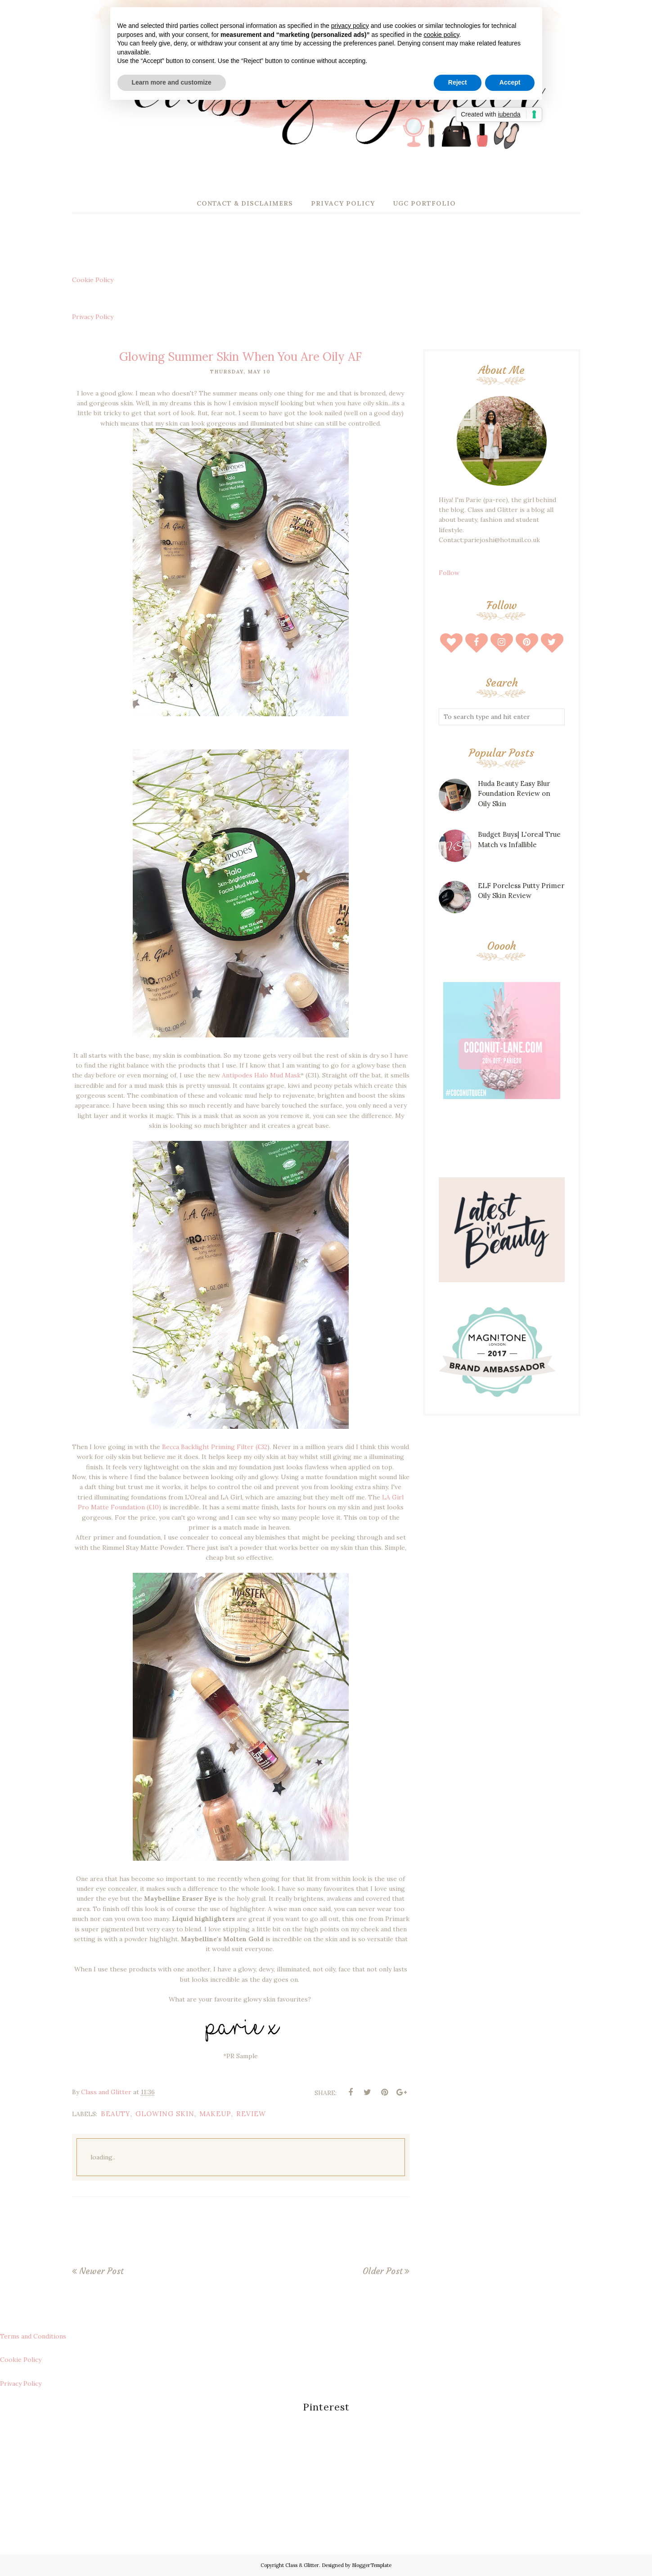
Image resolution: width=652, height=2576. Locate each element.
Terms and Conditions (33, 2336)
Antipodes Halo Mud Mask (261, 1075)
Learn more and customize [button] (171, 82)
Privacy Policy (92, 317)
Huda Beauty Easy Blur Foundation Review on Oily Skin (514, 793)
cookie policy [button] (441, 34)
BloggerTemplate (371, 2565)
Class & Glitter (302, 2565)
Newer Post (101, 2271)
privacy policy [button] (350, 25)
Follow (449, 573)
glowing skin (164, 2113)
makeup (215, 2113)
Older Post (382, 2271)
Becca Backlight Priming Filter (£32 (214, 1447)
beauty (115, 2113)
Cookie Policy (92, 280)
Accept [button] (510, 82)
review (251, 2113)
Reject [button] (457, 82)
